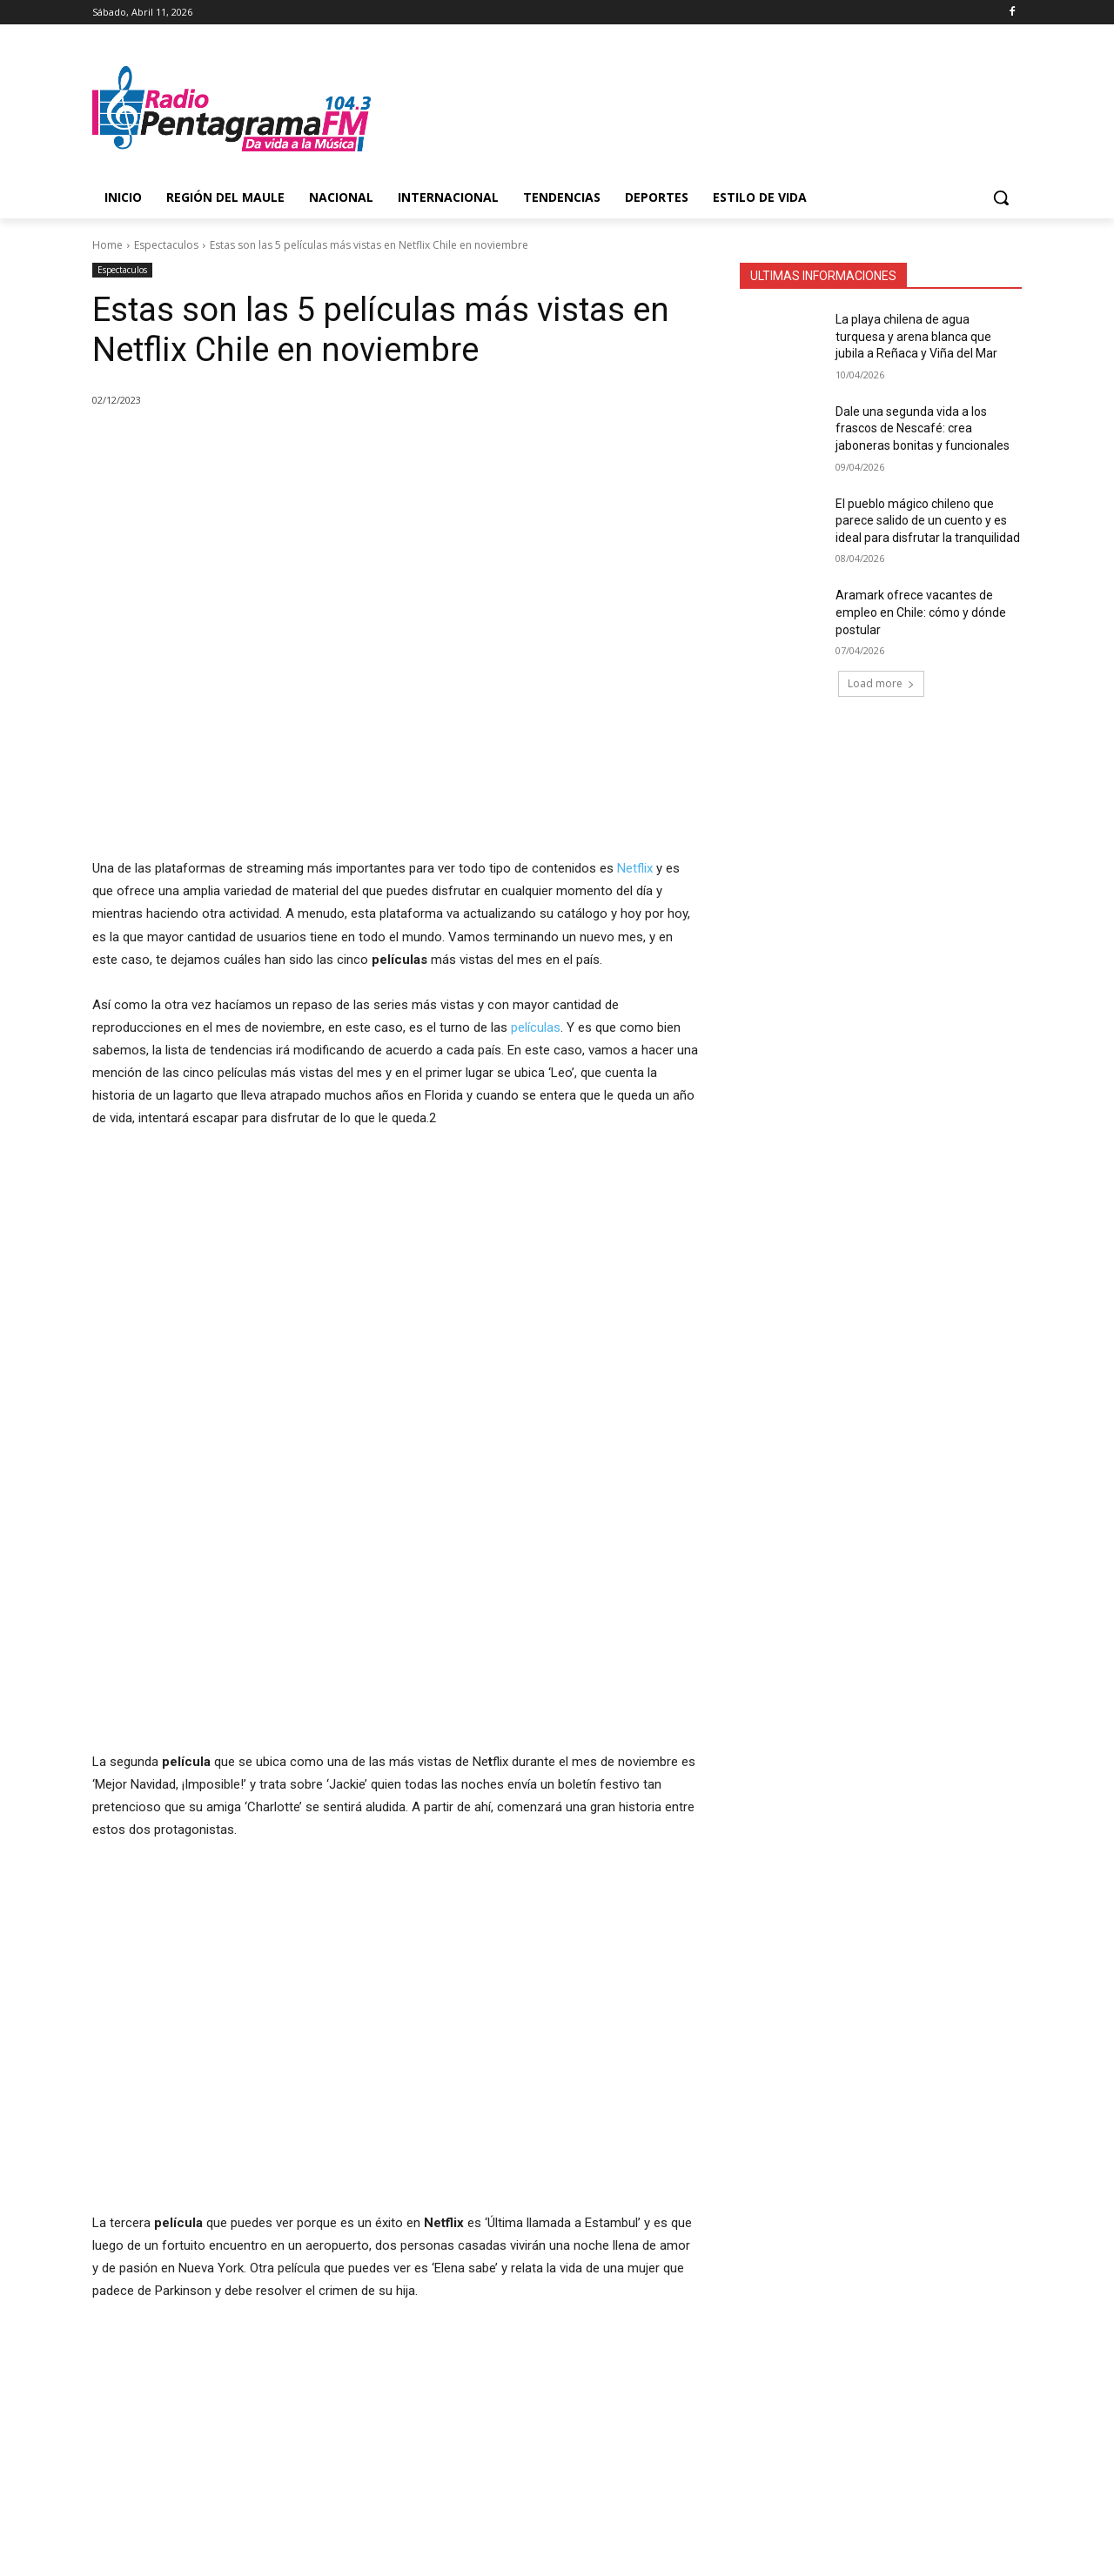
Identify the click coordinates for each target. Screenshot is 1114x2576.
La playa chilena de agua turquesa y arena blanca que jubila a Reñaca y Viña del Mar (916, 336)
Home (107, 245)
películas (535, 1027)
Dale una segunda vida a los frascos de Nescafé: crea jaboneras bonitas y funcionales (923, 428)
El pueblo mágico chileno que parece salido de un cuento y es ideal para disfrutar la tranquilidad (928, 521)
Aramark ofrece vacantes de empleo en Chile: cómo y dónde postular (921, 612)
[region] (238, 1273)
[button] (1001, 197)
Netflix (636, 868)
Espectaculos (166, 245)
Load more (881, 683)
